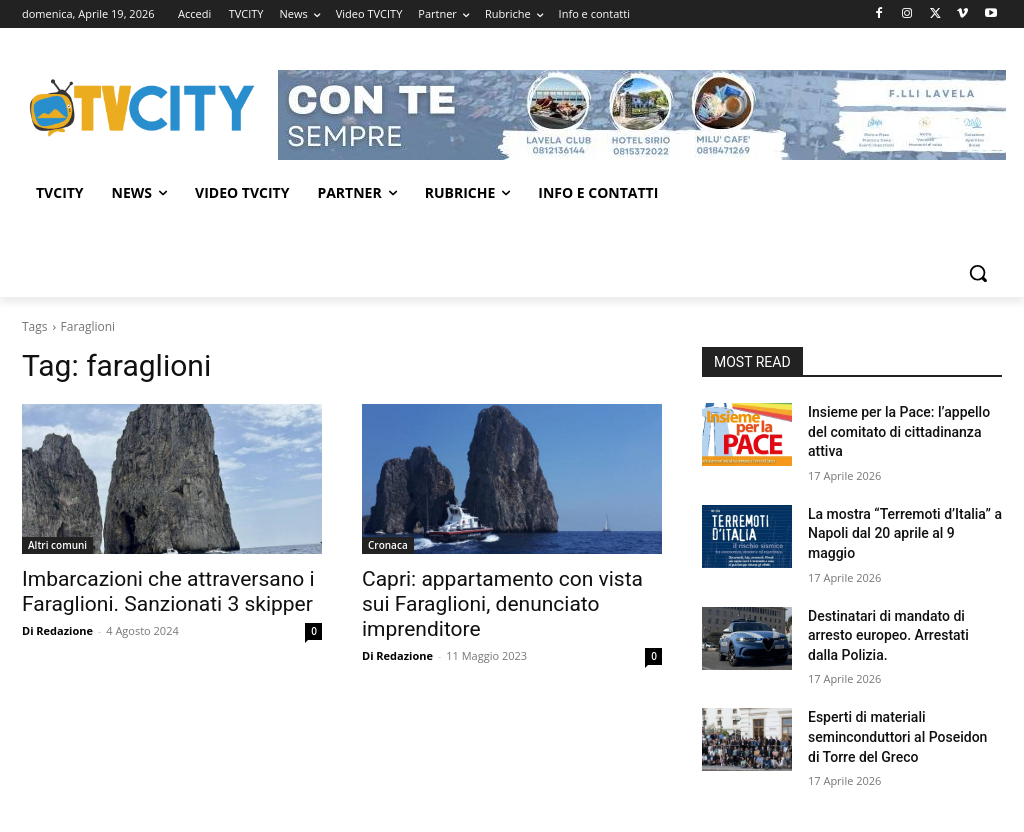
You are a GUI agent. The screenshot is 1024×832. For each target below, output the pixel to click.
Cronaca (388, 545)
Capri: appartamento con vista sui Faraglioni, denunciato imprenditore (502, 604)
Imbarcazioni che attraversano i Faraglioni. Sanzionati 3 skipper (168, 591)
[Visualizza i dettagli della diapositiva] (642, 115)
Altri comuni (57, 545)
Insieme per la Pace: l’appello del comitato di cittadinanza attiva (899, 431)
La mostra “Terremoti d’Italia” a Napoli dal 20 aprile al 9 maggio (905, 533)
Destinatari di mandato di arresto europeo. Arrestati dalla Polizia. (888, 635)
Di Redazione (57, 630)
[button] (978, 273)
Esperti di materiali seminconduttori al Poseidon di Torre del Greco (897, 736)
